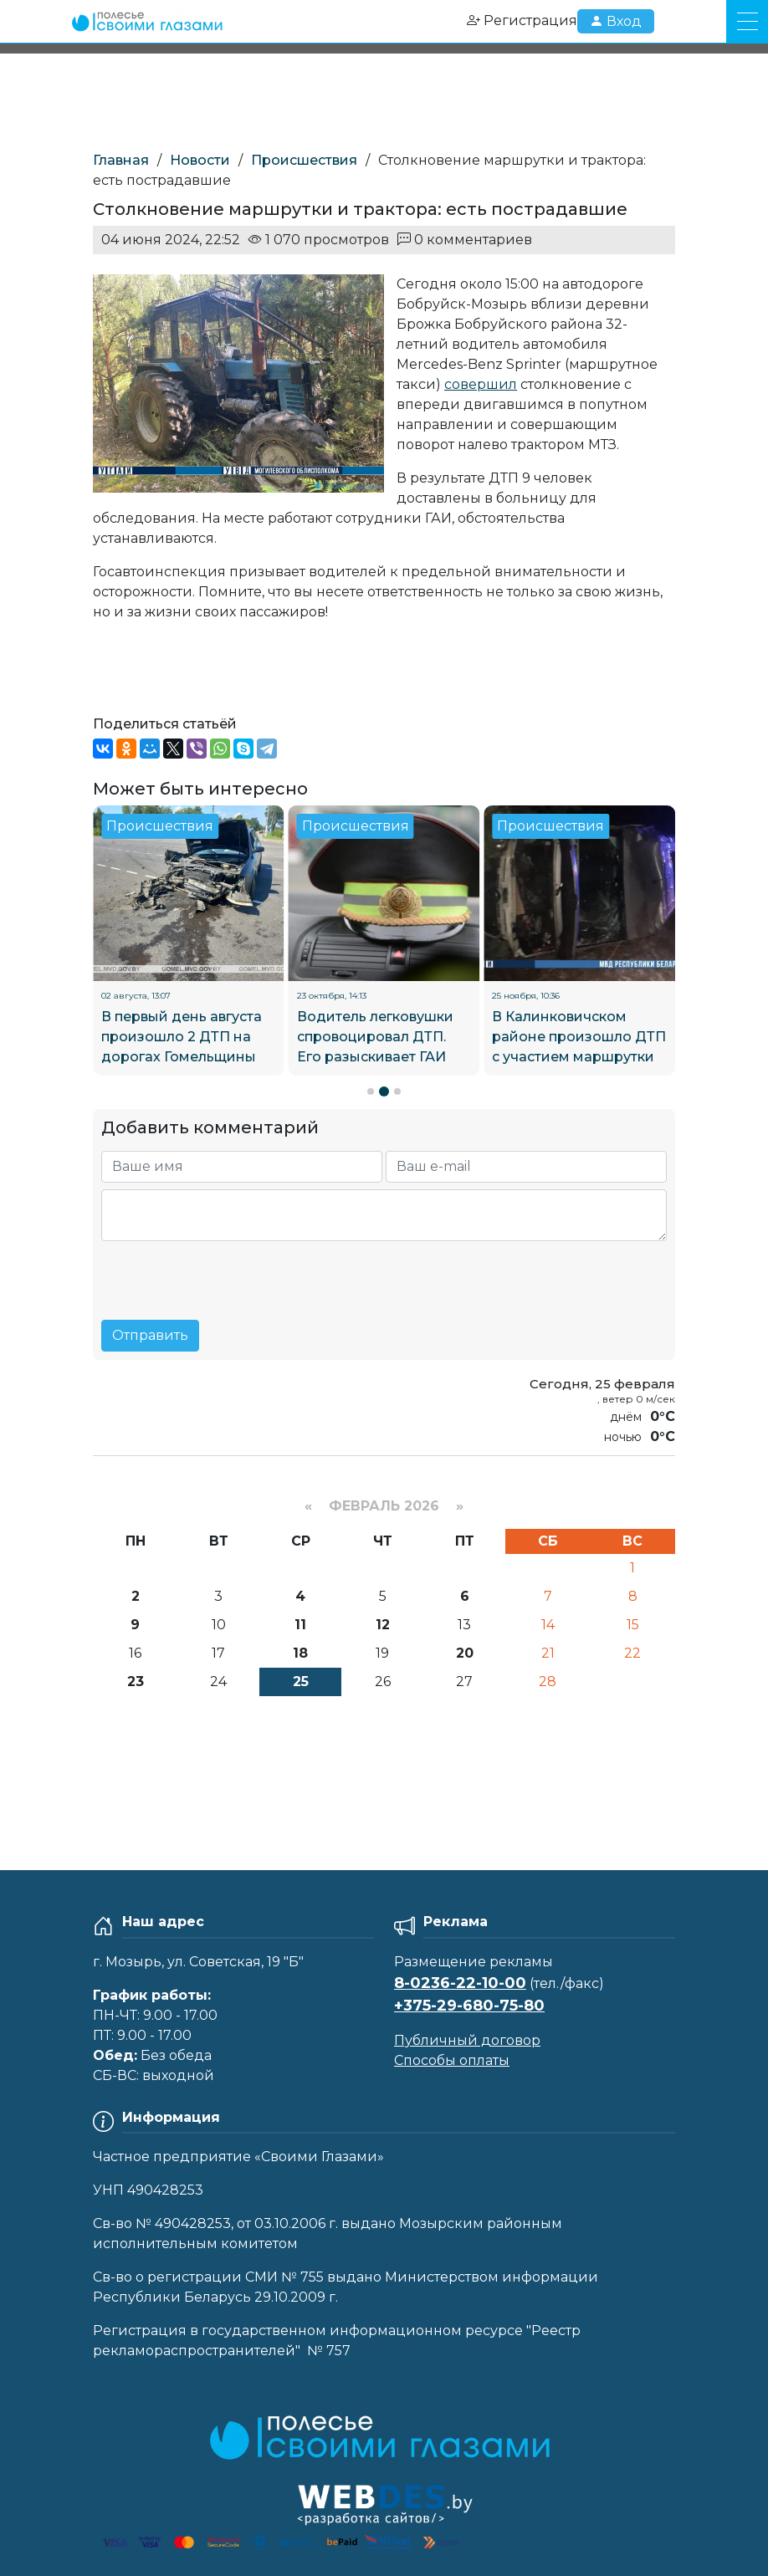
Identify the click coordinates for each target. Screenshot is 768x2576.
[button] (370, 1091)
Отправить (150, 1335)
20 (465, 1653)
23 (135, 1681)
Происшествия (304, 160)
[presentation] (228, 1273)
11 (300, 1625)
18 (300, 1653)
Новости (200, 160)
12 (383, 1625)
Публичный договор (467, 2040)
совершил (480, 384)
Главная (121, 160)
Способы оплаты (451, 2060)
